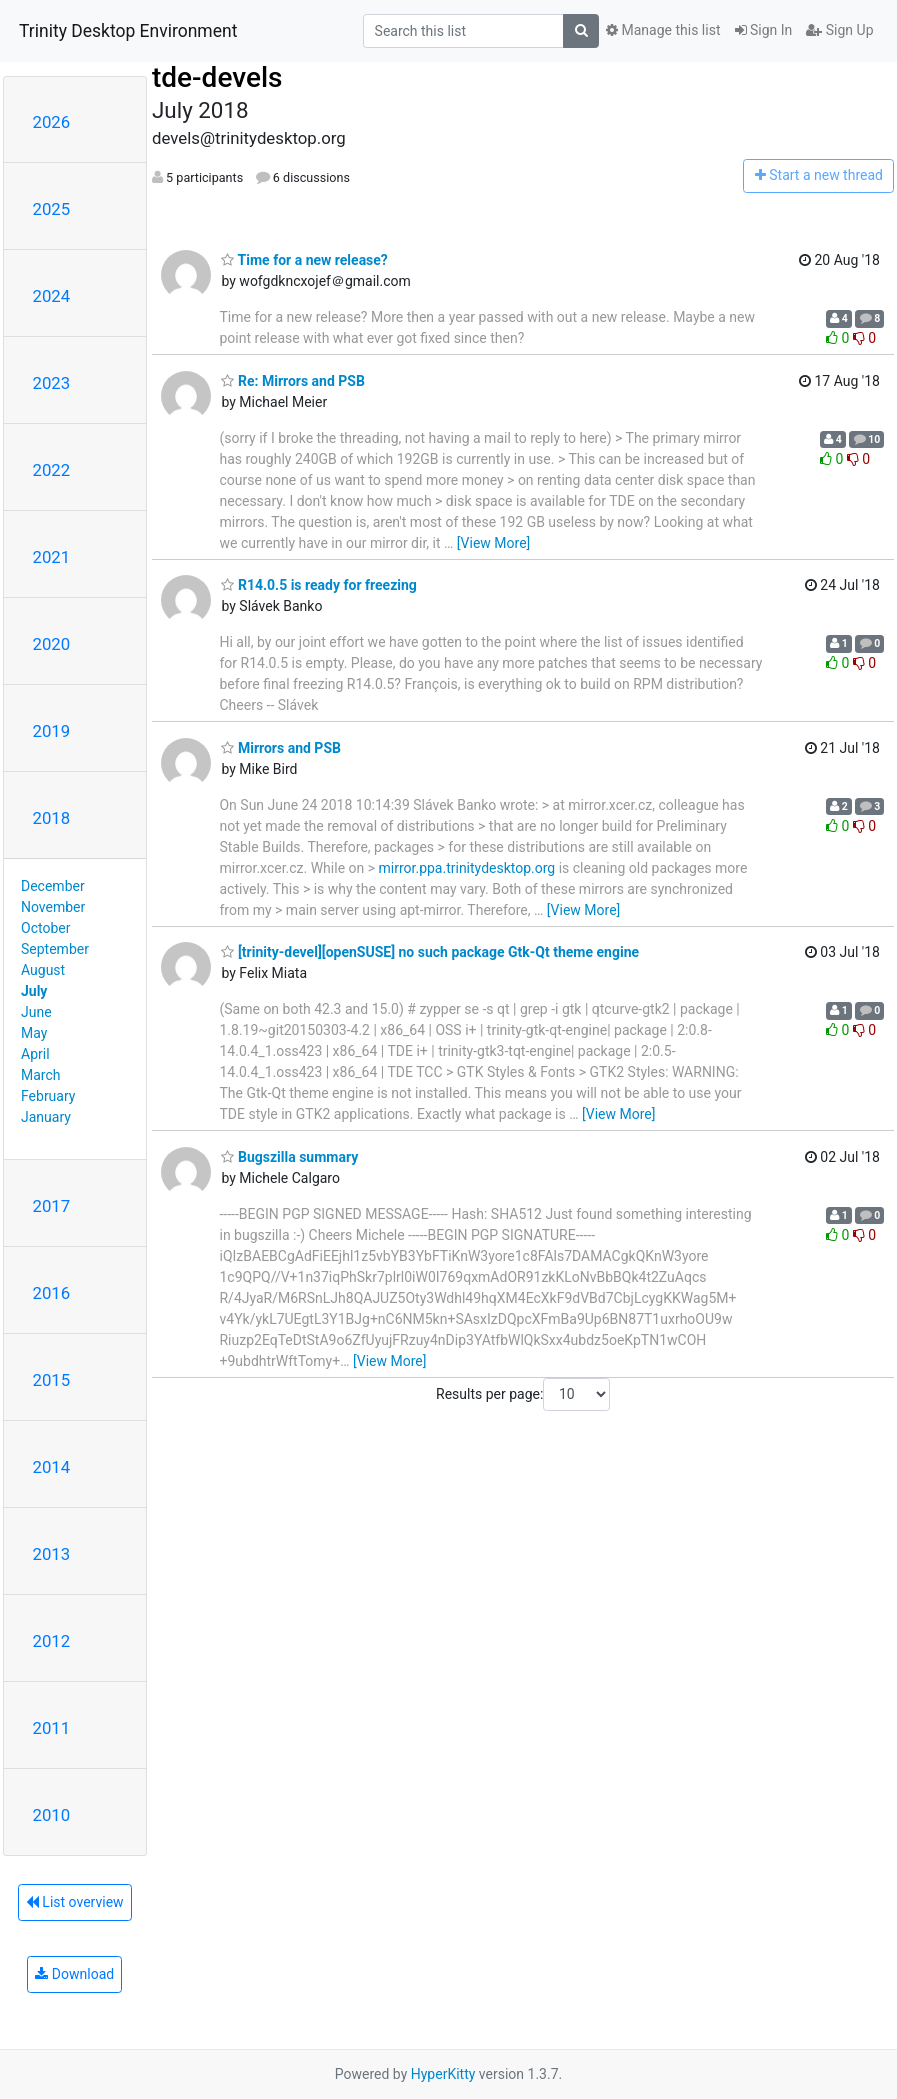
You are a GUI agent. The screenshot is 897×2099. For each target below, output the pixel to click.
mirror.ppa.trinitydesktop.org (467, 868)
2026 (52, 122)
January (46, 1117)
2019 (52, 731)
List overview (75, 1902)
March (41, 1075)
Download (74, 1974)
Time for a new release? (304, 260)
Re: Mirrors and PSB (292, 381)
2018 (52, 818)
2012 (52, 1641)
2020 (52, 644)
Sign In (764, 30)
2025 (52, 209)
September (55, 949)
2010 (52, 1815)
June (36, 1012)
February (48, 1096)
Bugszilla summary (289, 1157)
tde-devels (217, 77)
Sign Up (839, 30)
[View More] (493, 543)
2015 (52, 1380)
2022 (52, 470)
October (45, 928)
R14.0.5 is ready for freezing (318, 585)
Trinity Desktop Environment (128, 31)
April (35, 1054)
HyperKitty (443, 2074)
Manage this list (663, 30)
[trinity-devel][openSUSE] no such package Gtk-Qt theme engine (430, 952)
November (53, 907)
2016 (52, 1293)
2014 (52, 1467)
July (34, 991)
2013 (52, 1554)
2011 (52, 1728)
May (34, 1033)
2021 (52, 557)
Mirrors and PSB (280, 748)
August (43, 970)
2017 (52, 1206)
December (53, 886)
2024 (52, 296)
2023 (52, 383)
